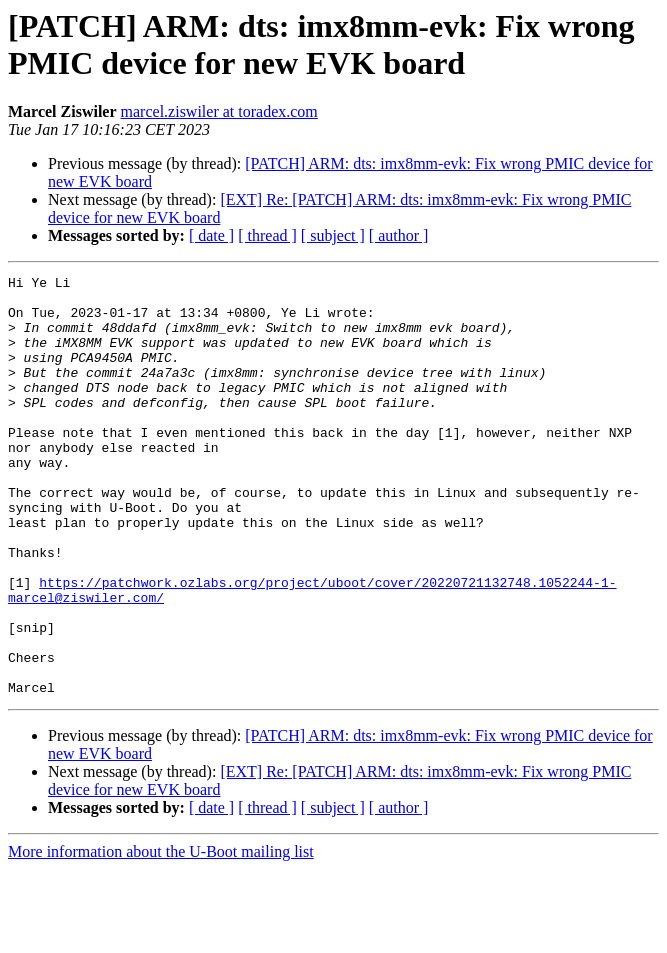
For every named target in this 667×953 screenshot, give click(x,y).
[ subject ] (333, 235)
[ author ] (399, 235)
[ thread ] (267, 235)
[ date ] (211, 235)
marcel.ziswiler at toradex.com (219, 111)
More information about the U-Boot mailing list (161, 935)
